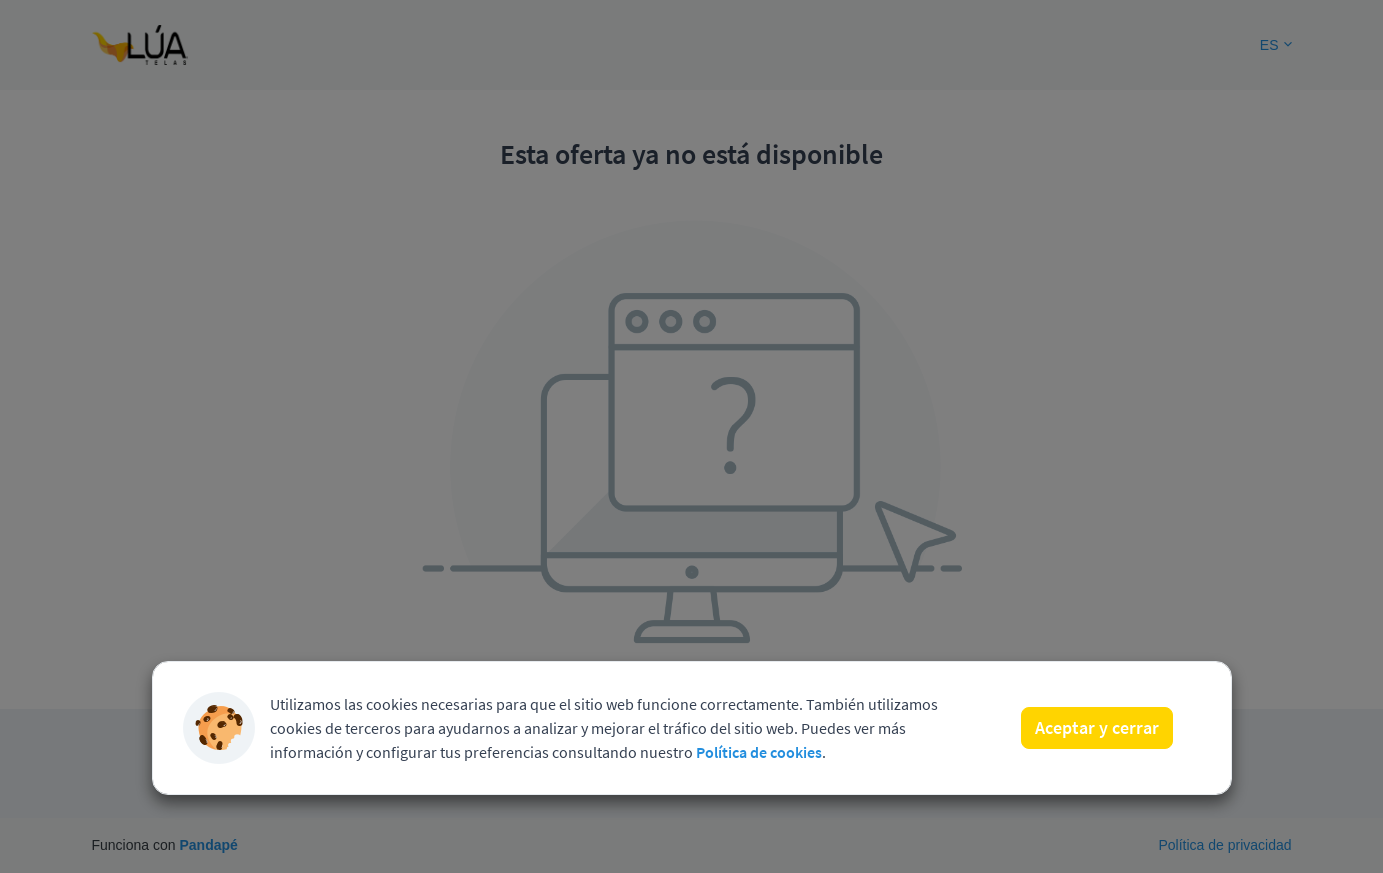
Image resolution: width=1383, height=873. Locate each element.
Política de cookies (759, 752)
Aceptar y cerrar (1097, 727)
